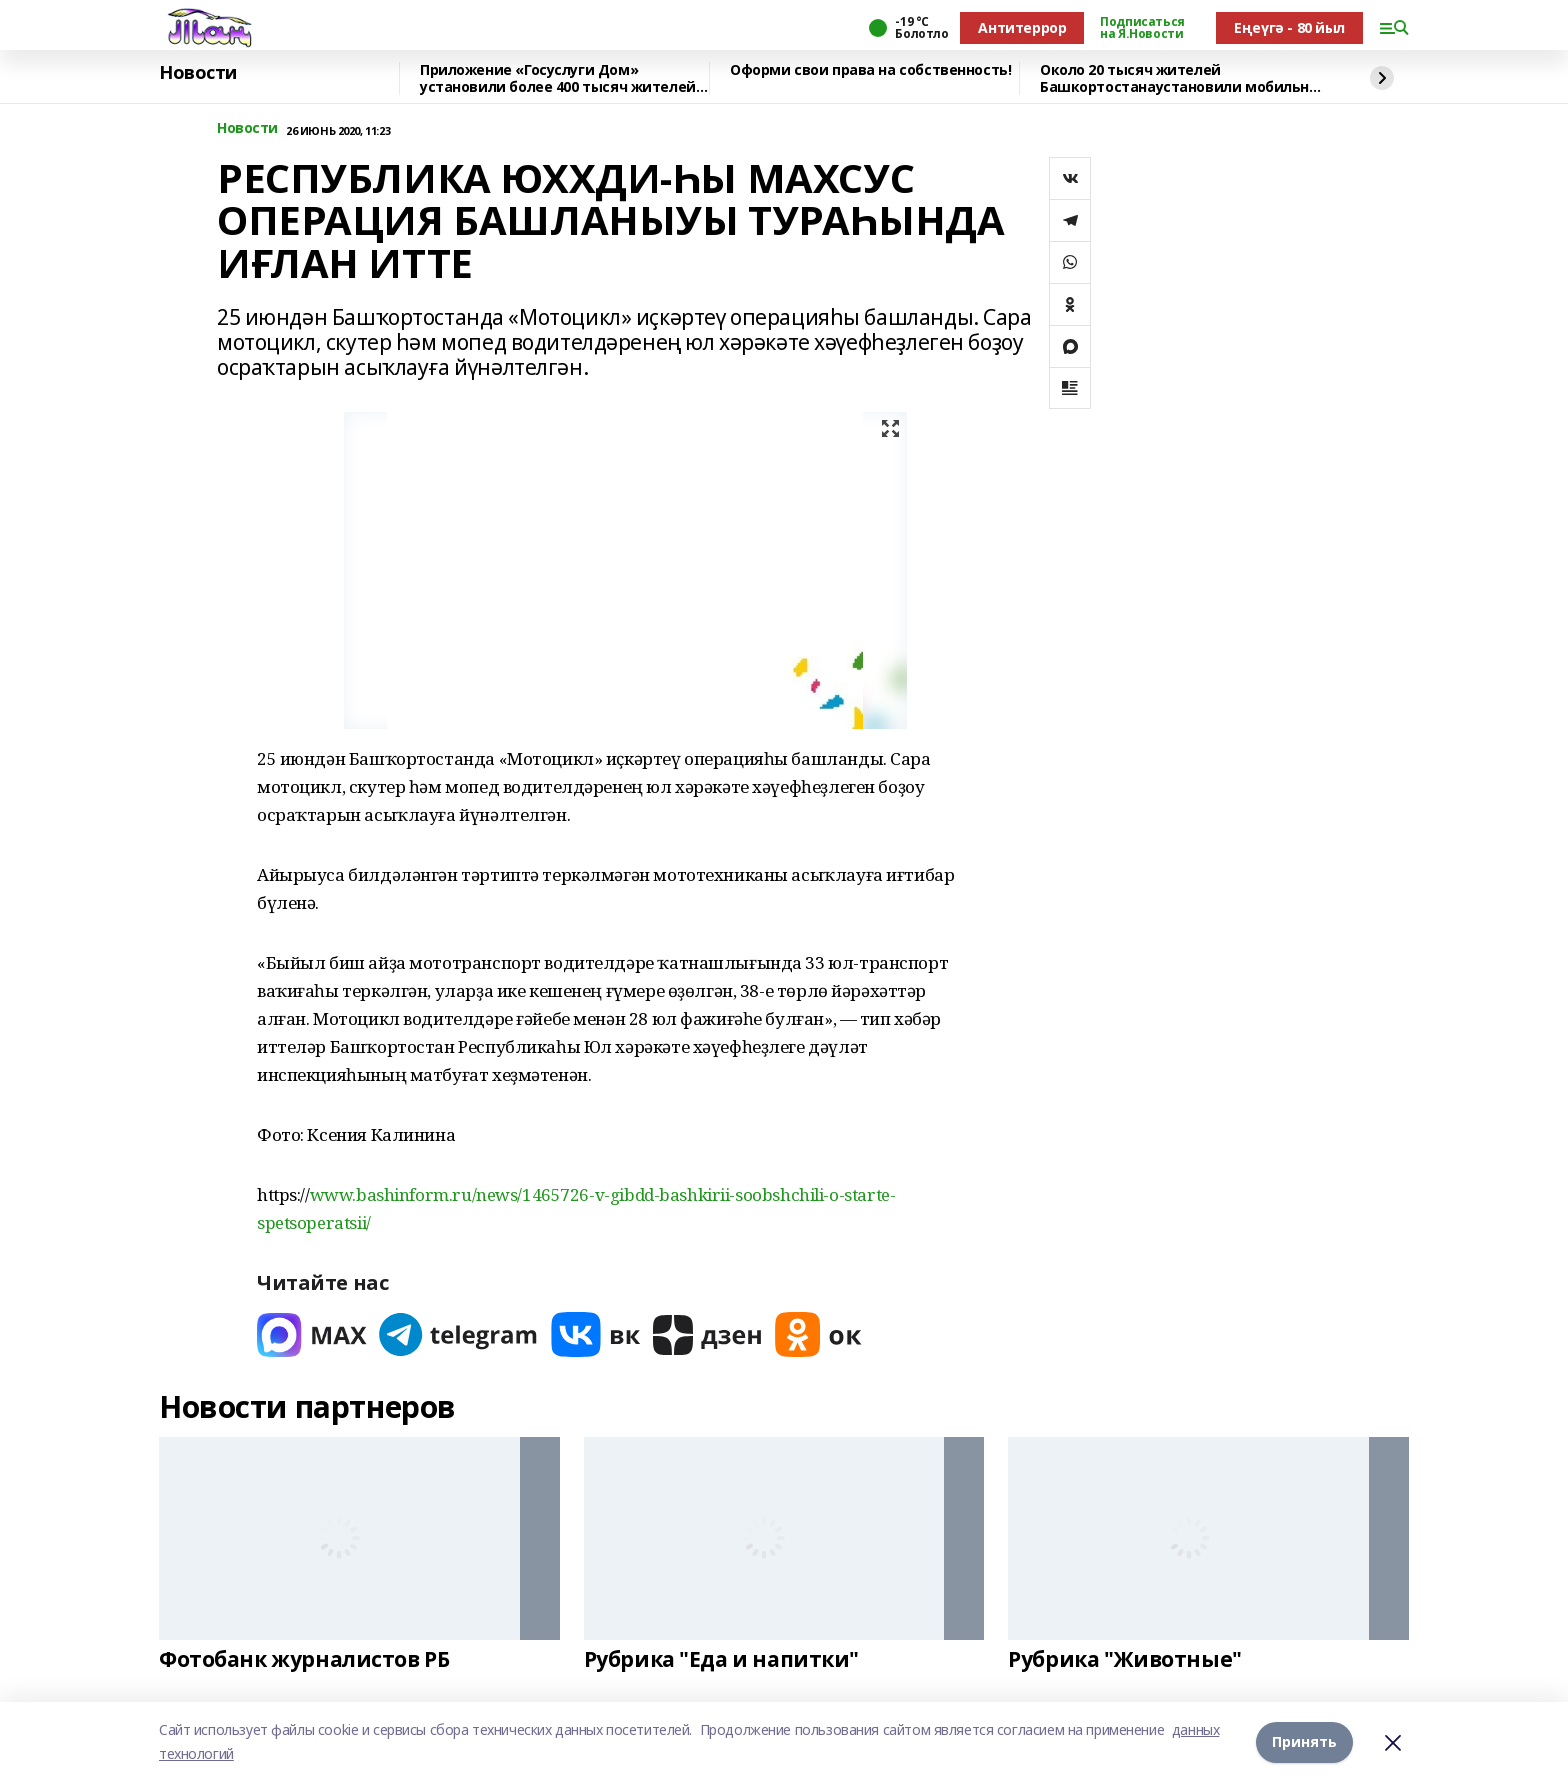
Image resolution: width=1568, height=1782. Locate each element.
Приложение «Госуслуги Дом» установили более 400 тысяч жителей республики (558, 78)
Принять (1304, 1741)
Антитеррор (1022, 27)
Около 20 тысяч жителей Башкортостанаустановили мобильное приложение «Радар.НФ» (1183, 78)
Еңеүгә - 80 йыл (1289, 27)
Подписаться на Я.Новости (1142, 28)
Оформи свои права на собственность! (870, 70)
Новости (198, 73)
